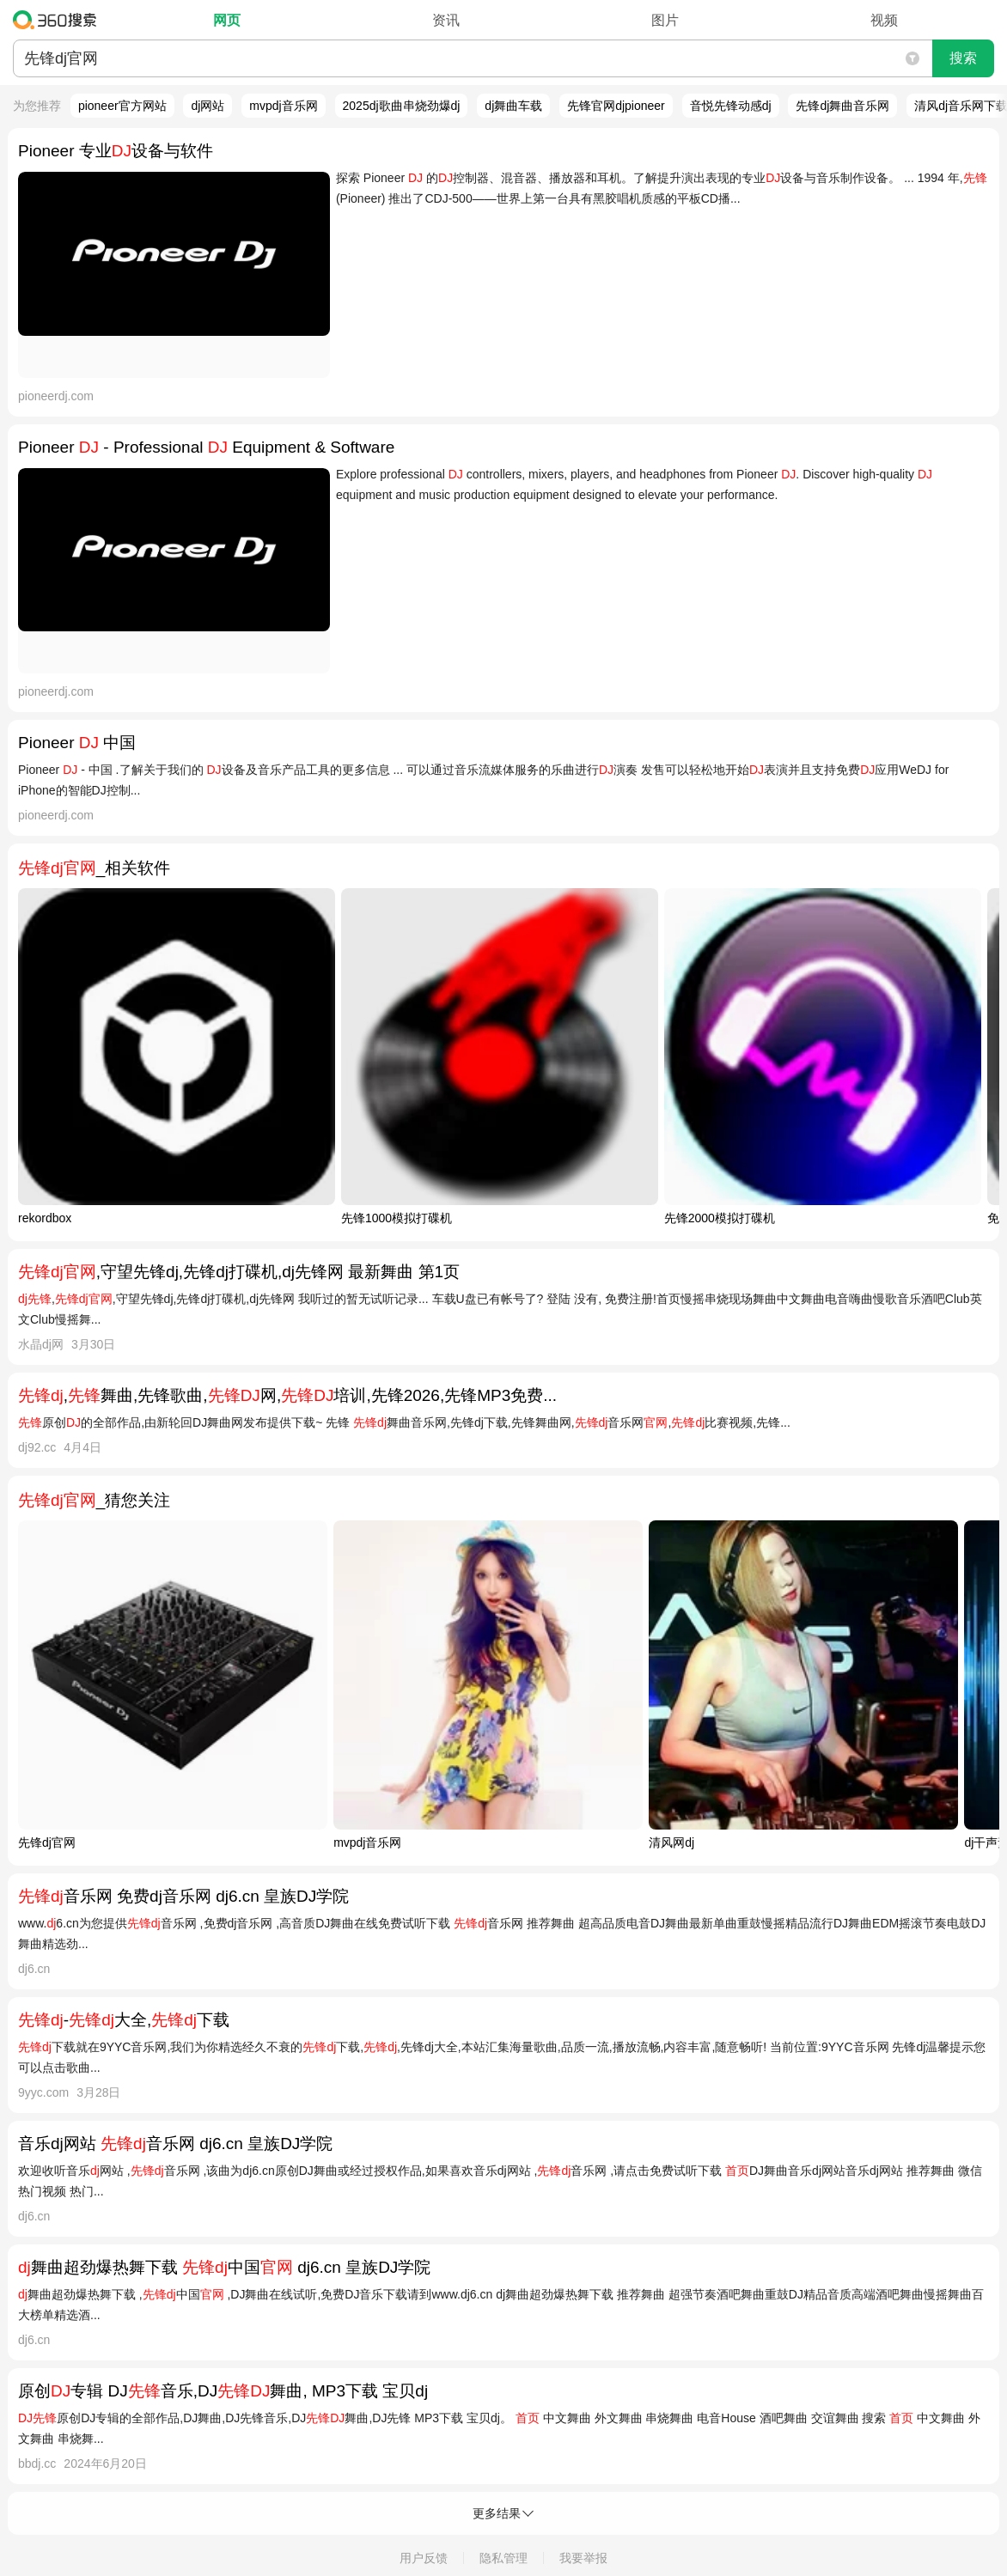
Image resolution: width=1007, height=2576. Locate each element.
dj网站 (207, 106)
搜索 (963, 58)
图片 (665, 20)
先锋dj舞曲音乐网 (842, 106)
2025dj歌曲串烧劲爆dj (402, 106)
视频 (884, 20)
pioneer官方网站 (122, 106)
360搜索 (59, 20)
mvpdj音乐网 (283, 106)
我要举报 (583, 2558)
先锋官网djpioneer (616, 106)
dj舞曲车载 (513, 106)
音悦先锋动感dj (731, 106)
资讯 (446, 20)
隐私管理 (503, 2558)
